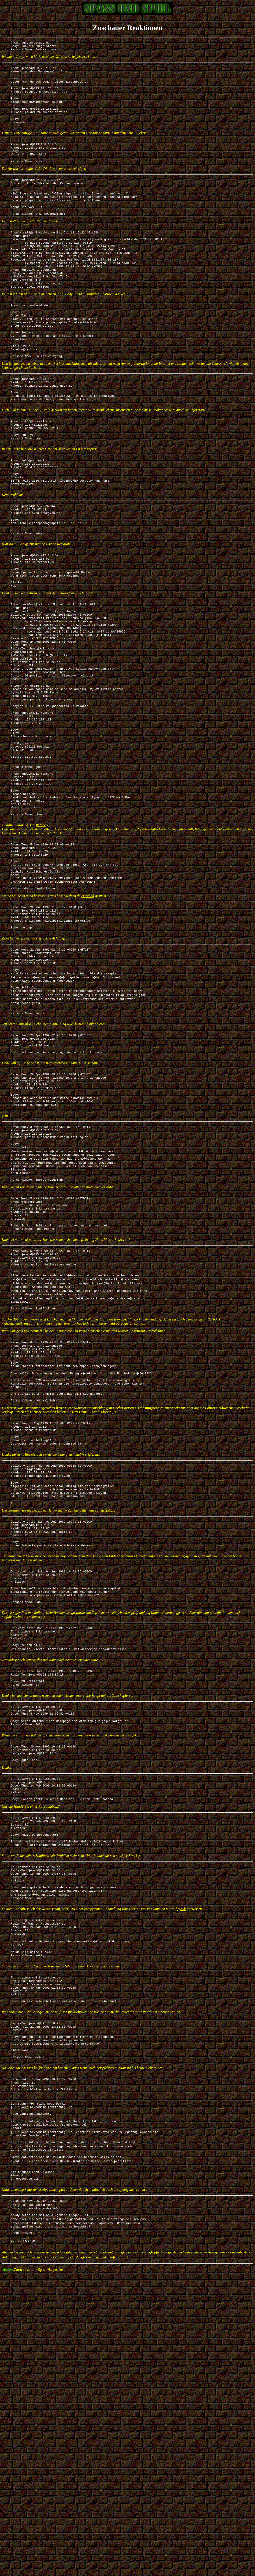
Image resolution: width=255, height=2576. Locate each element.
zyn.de (181, 2166)
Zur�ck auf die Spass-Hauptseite (38, 2569)
